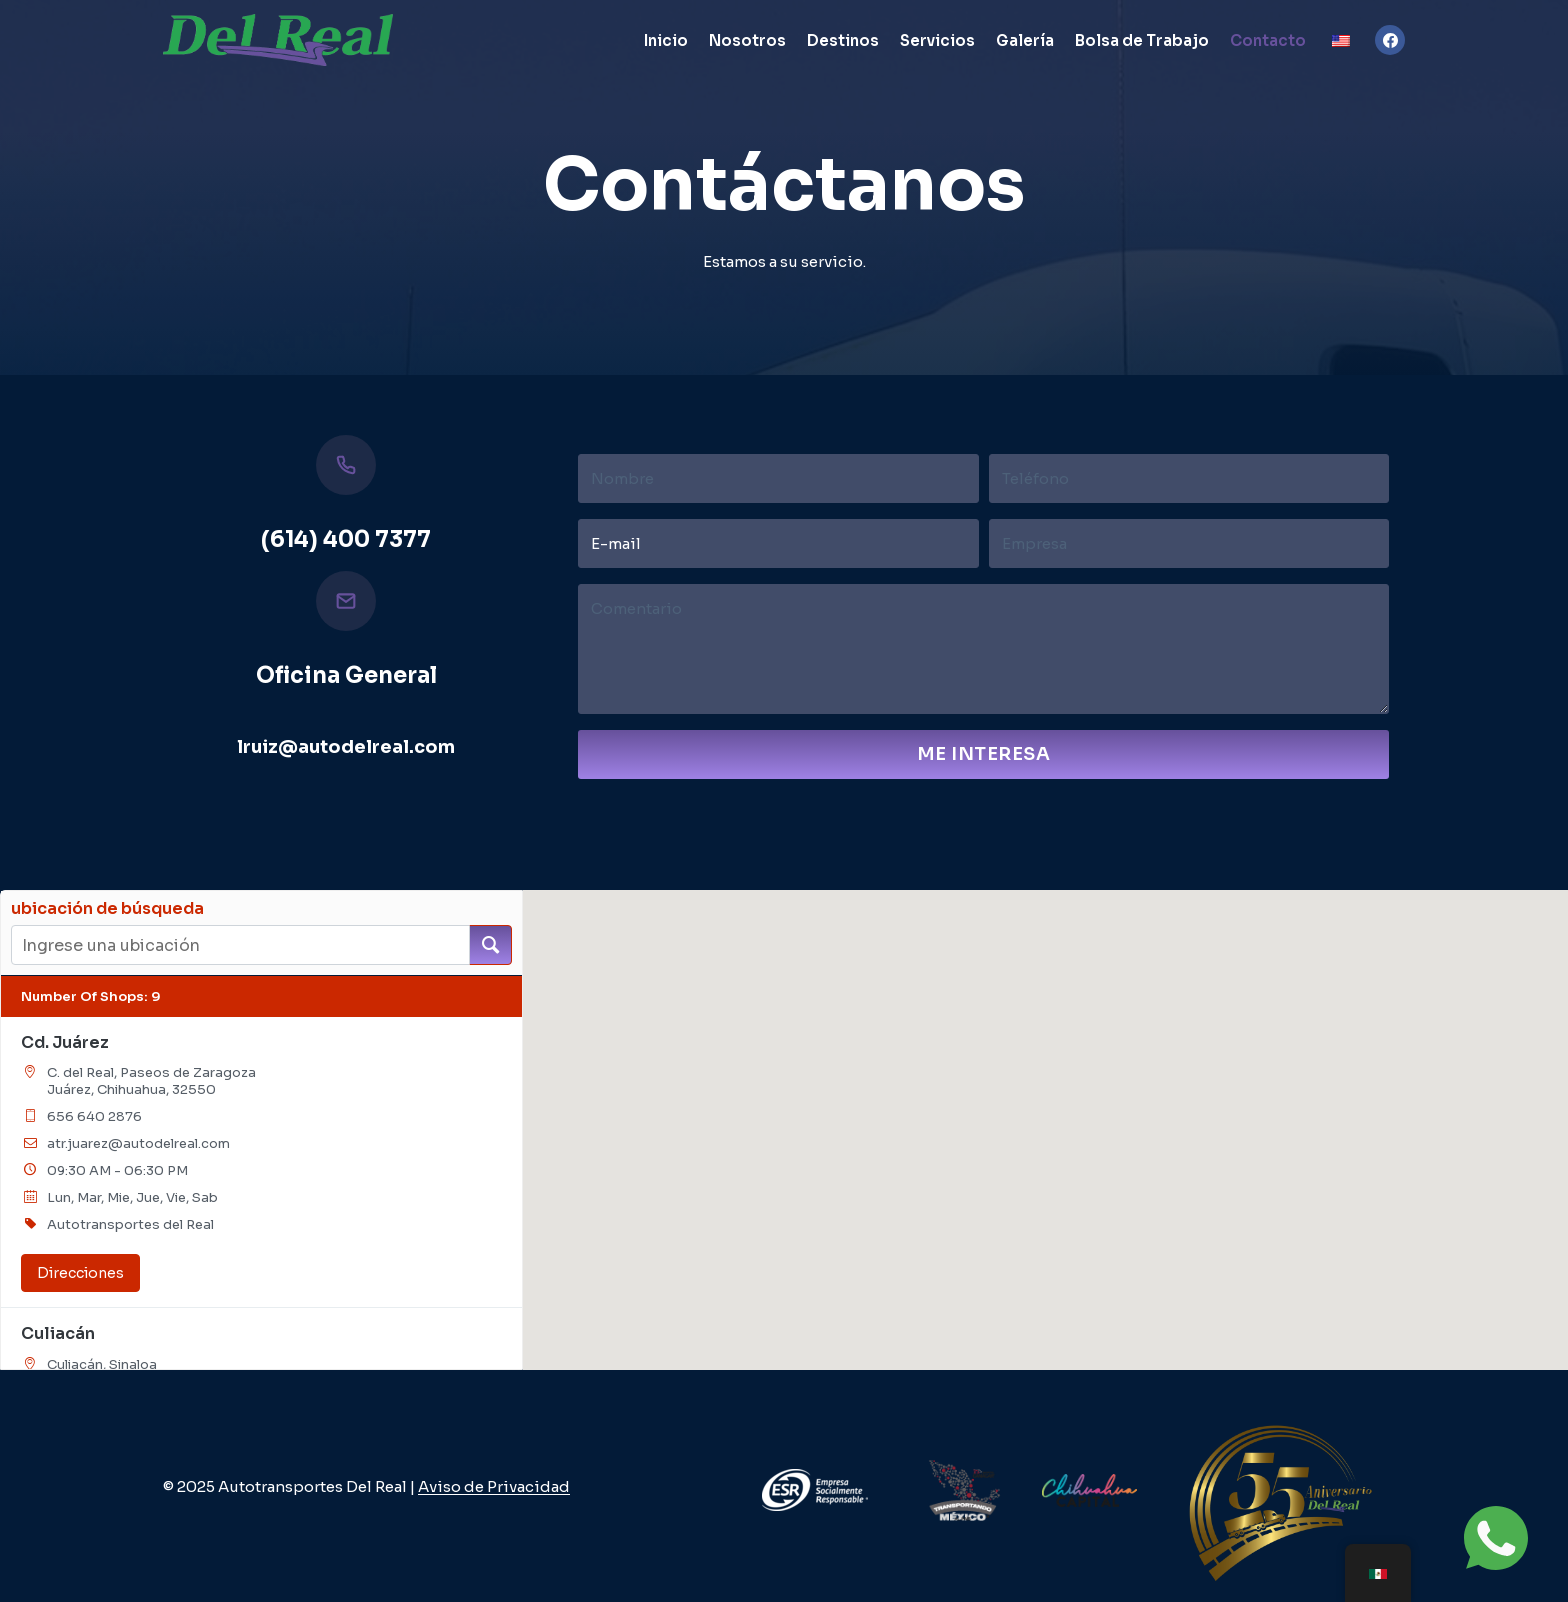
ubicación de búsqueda (107, 909)
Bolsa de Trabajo (1142, 40)
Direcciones (80, 1273)
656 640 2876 (94, 1116)
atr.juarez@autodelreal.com (138, 1143)
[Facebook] (1390, 40)
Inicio (666, 40)
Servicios (937, 40)
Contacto (1268, 40)
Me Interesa (984, 754)
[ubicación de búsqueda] (490, 945)
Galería (1025, 40)
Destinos (843, 40)
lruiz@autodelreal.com (346, 747)
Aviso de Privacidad (494, 1486)
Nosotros (747, 40)
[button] (1033, 960)
